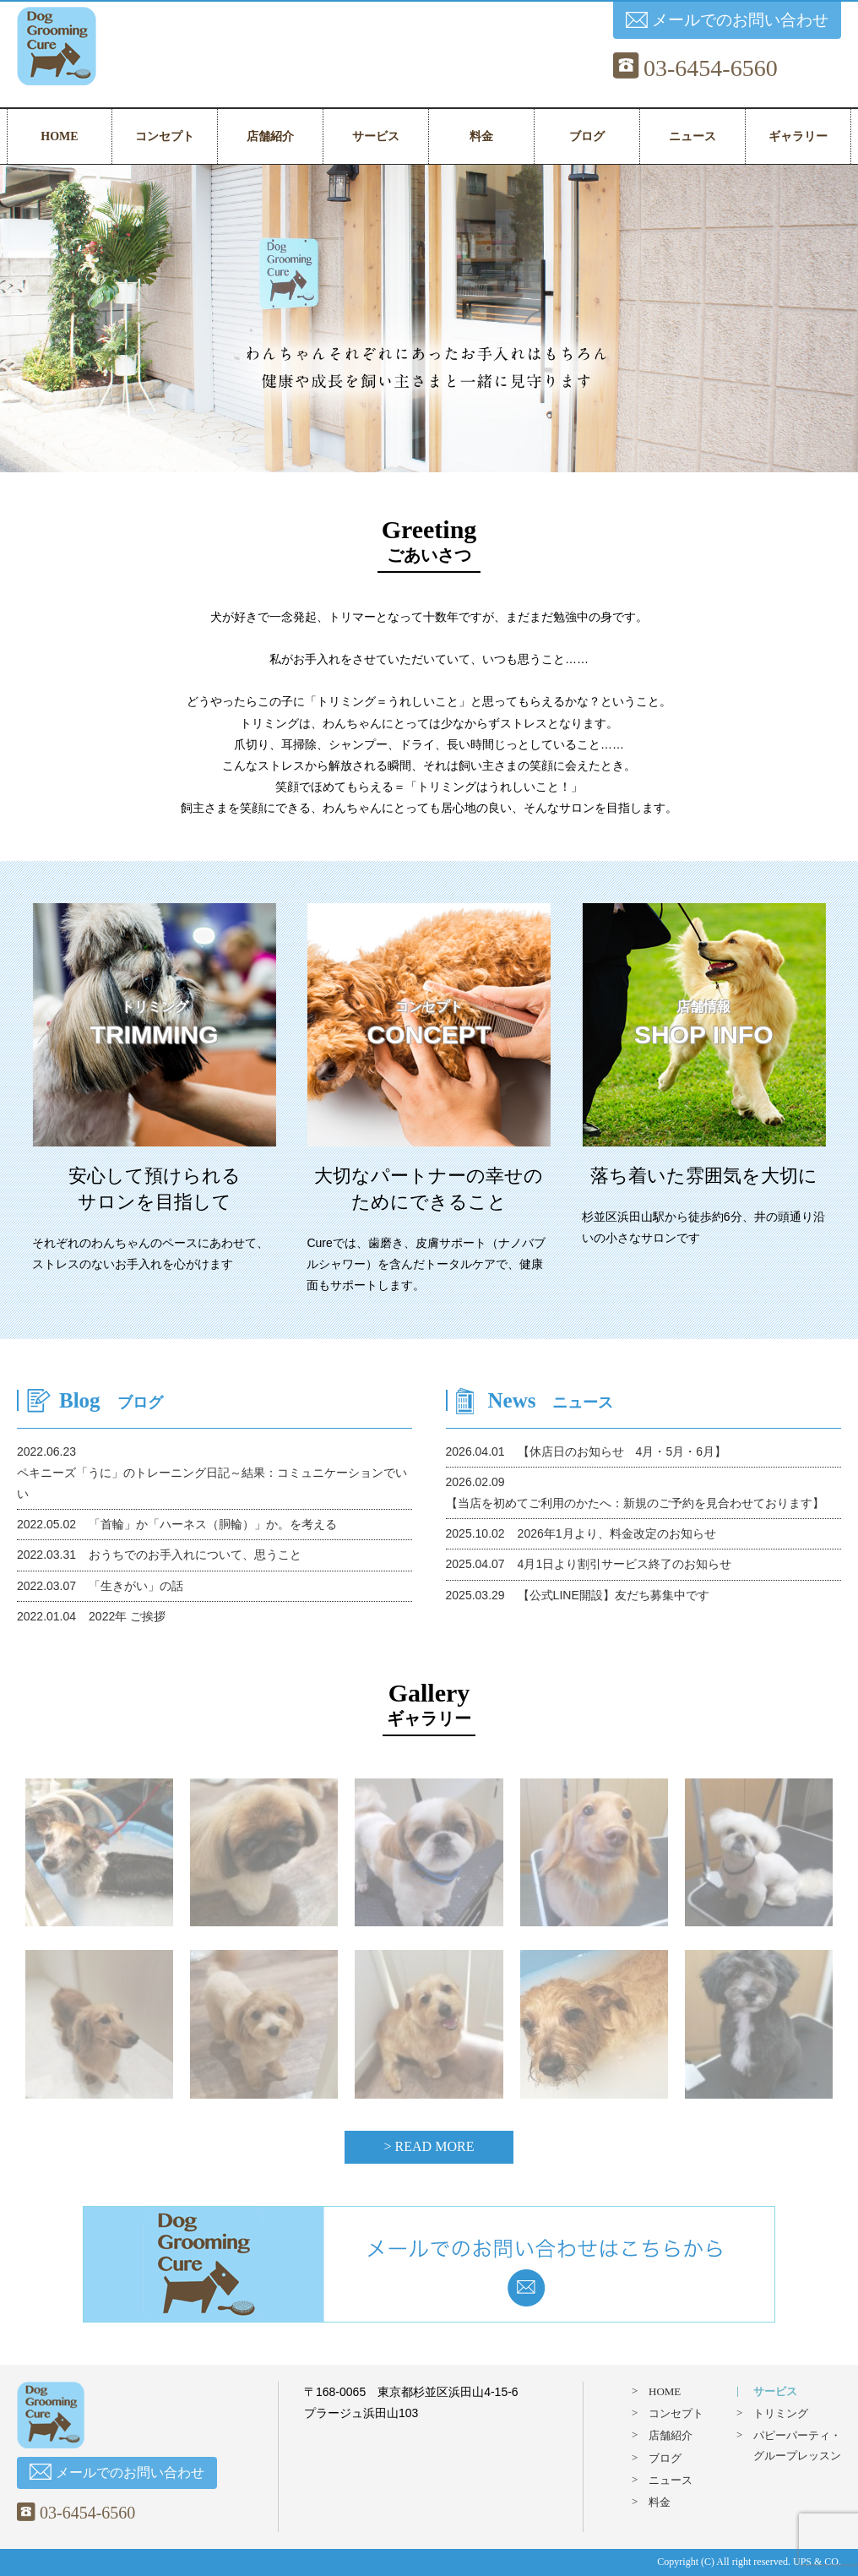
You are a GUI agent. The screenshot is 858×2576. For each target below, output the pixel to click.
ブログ (587, 136)
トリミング (780, 2413)
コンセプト (164, 136)
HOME (59, 136)
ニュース (692, 136)
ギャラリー (798, 136)
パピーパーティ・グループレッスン (797, 2445)
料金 (481, 136)
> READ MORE (429, 2146)
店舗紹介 (270, 136)
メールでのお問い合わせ (727, 20)
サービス (375, 136)
